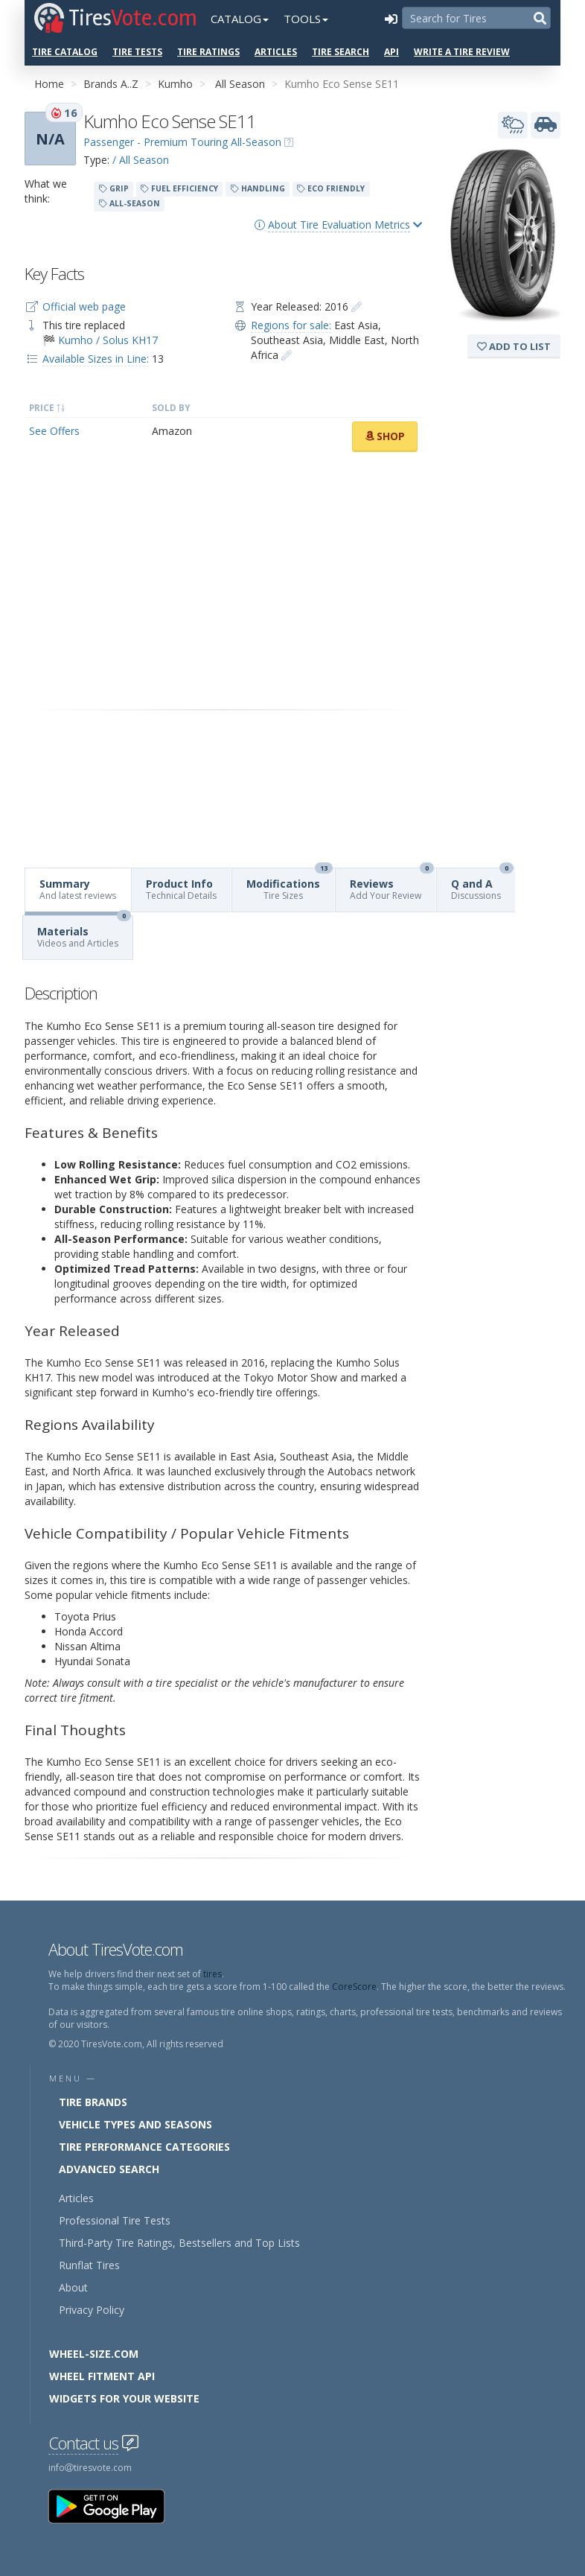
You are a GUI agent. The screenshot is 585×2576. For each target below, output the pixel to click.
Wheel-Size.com (93, 2354)
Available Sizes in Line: (95, 359)
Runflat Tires (89, 2265)
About (73, 2287)
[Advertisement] (223, 581)
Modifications (289, 885)
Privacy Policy (91, 2310)
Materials (84, 933)
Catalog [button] (240, 18)
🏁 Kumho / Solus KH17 (100, 340)
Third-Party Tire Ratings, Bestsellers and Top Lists (179, 2243)
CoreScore (354, 1986)
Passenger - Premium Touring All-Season (182, 142)
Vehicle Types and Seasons (135, 2124)
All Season (240, 84)
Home (49, 84)
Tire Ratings (208, 51)
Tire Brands (93, 2102)
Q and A (482, 885)
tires (212, 1974)
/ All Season (140, 160)
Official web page (84, 306)
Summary (77, 889)
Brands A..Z (110, 84)
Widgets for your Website (124, 2398)
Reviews (392, 885)
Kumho (175, 84)
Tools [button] (306, 18)
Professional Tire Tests (114, 2220)
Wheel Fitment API (102, 2376)
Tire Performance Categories (144, 2147)
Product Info (181, 889)
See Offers (54, 431)
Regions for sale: (291, 325)
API (391, 51)
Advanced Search (109, 2169)
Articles (276, 51)
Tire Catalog (65, 51)
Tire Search (340, 51)
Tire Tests (137, 51)
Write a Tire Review (462, 51)
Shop (385, 436)
